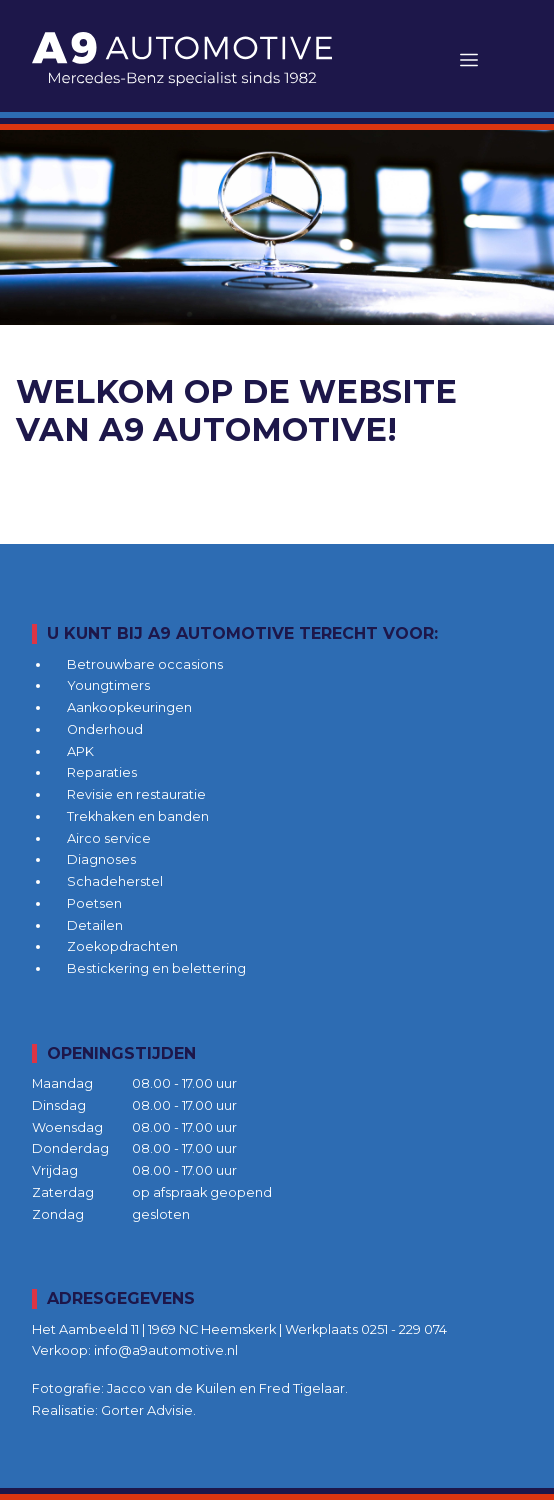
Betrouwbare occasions (145, 664)
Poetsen (94, 903)
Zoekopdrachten (122, 946)
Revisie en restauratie (136, 794)
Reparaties (102, 772)
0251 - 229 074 (404, 1329)
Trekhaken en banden (138, 816)
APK (80, 751)
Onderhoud (105, 729)
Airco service (109, 838)
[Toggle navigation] (469, 59)
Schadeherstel (115, 881)
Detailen (95, 925)
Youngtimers (108, 685)
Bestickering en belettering (156, 968)
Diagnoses (101, 859)
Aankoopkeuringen (129, 707)
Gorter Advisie (147, 1410)
